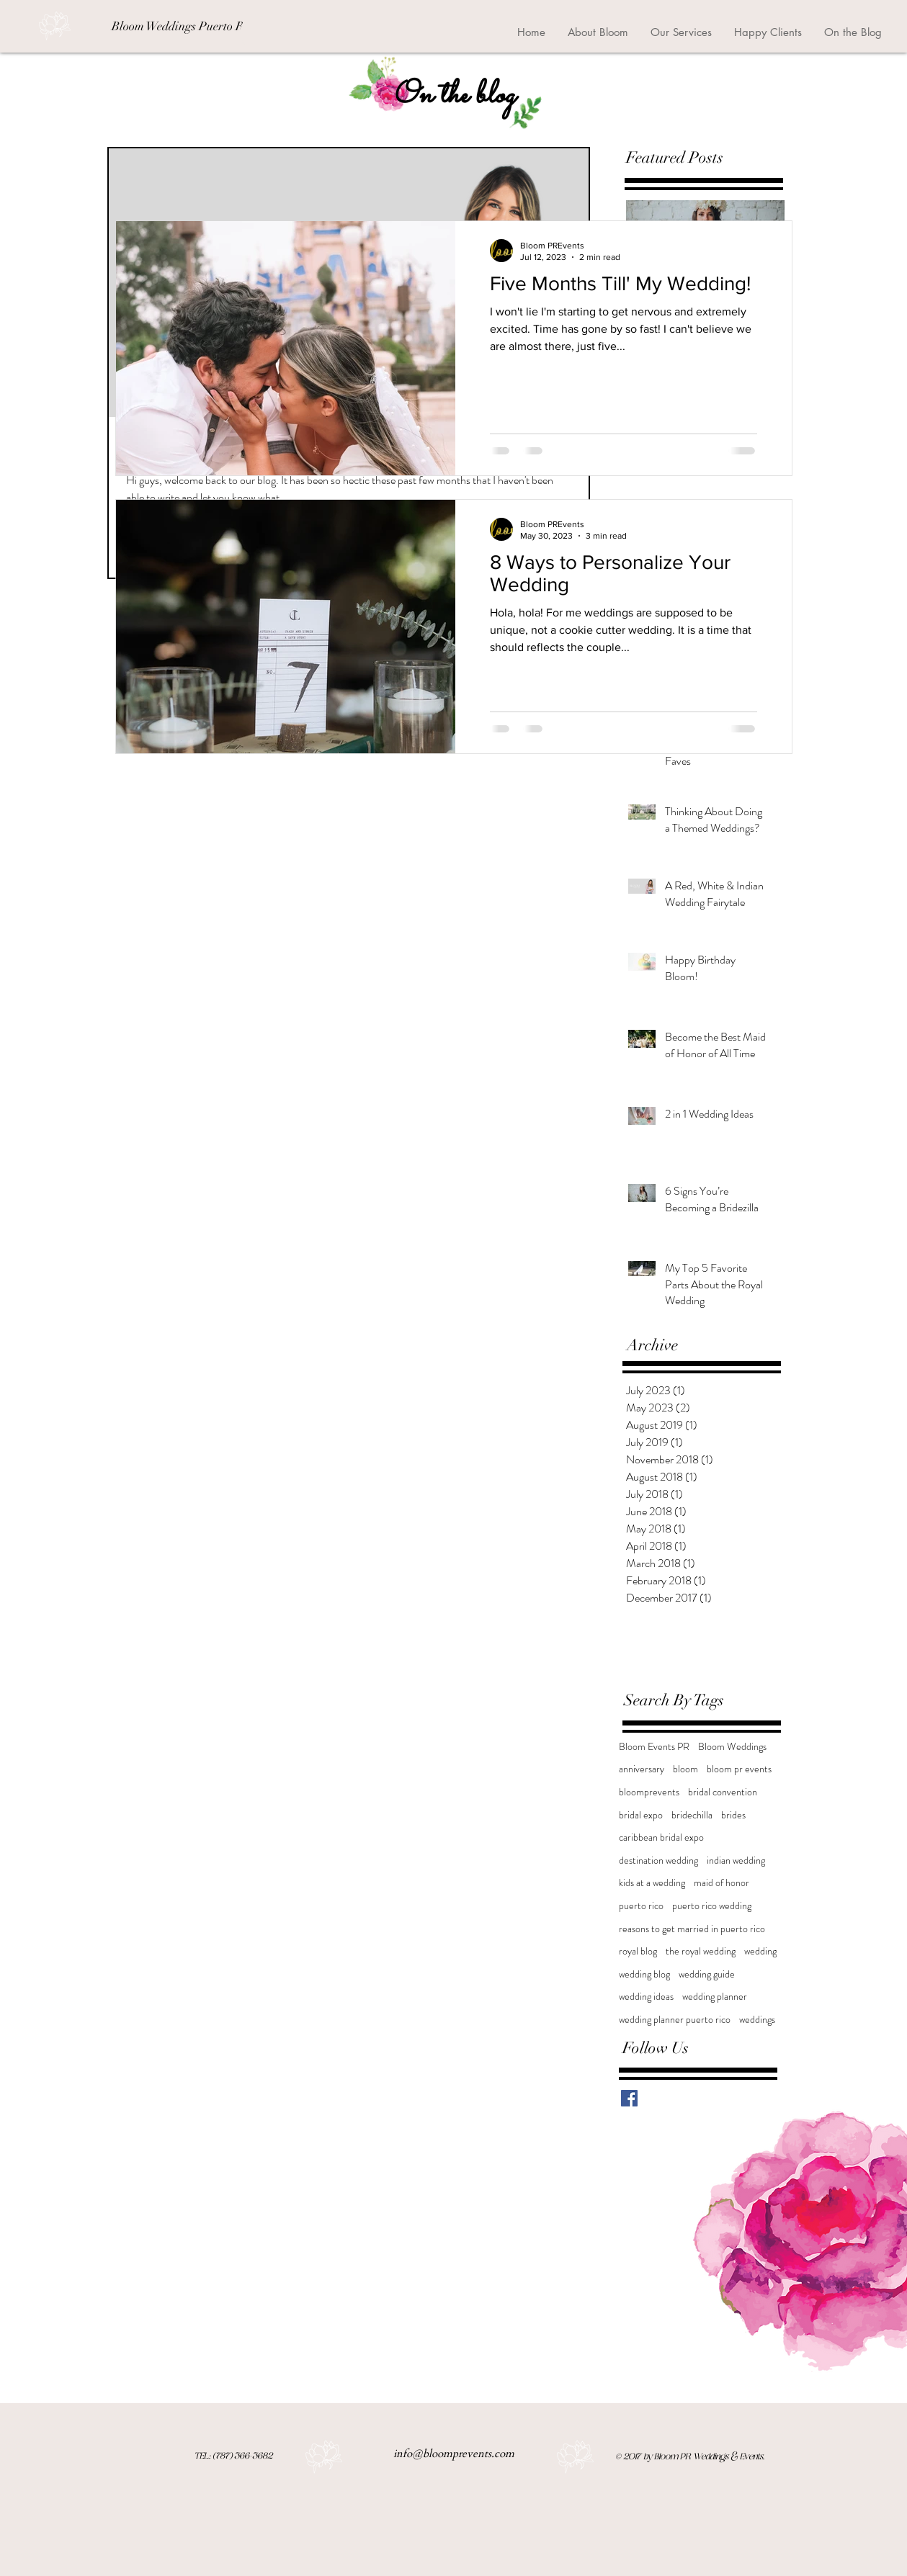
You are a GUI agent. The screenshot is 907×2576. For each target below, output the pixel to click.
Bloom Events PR (654, 1747)
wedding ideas (646, 1996)
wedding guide (707, 1974)
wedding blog (644, 1974)
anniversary (641, 1769)
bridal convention (722, 1792)
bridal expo (641, 1815)
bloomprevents (649, 1792)
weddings (757, 2020)
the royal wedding (701, 1951)
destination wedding (658, 1860)
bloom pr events (739, 1769)
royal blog (638, 1951)
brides (733, 1815)
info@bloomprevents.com (453, 2453)
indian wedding (736, 1860)
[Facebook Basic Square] (629, 2098)
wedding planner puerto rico (674, 2020)
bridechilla (691, 1815)
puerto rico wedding (711, 1906)
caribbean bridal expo (661, 1837)
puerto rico (641, 1906)
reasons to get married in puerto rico (692, 1929)
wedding (760, 1951)
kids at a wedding (652, 1883)
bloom (685, 1769)
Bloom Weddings (732, 1747)
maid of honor (721, 1883)
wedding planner (714, 1996)
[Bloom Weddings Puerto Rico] (185, 26)
